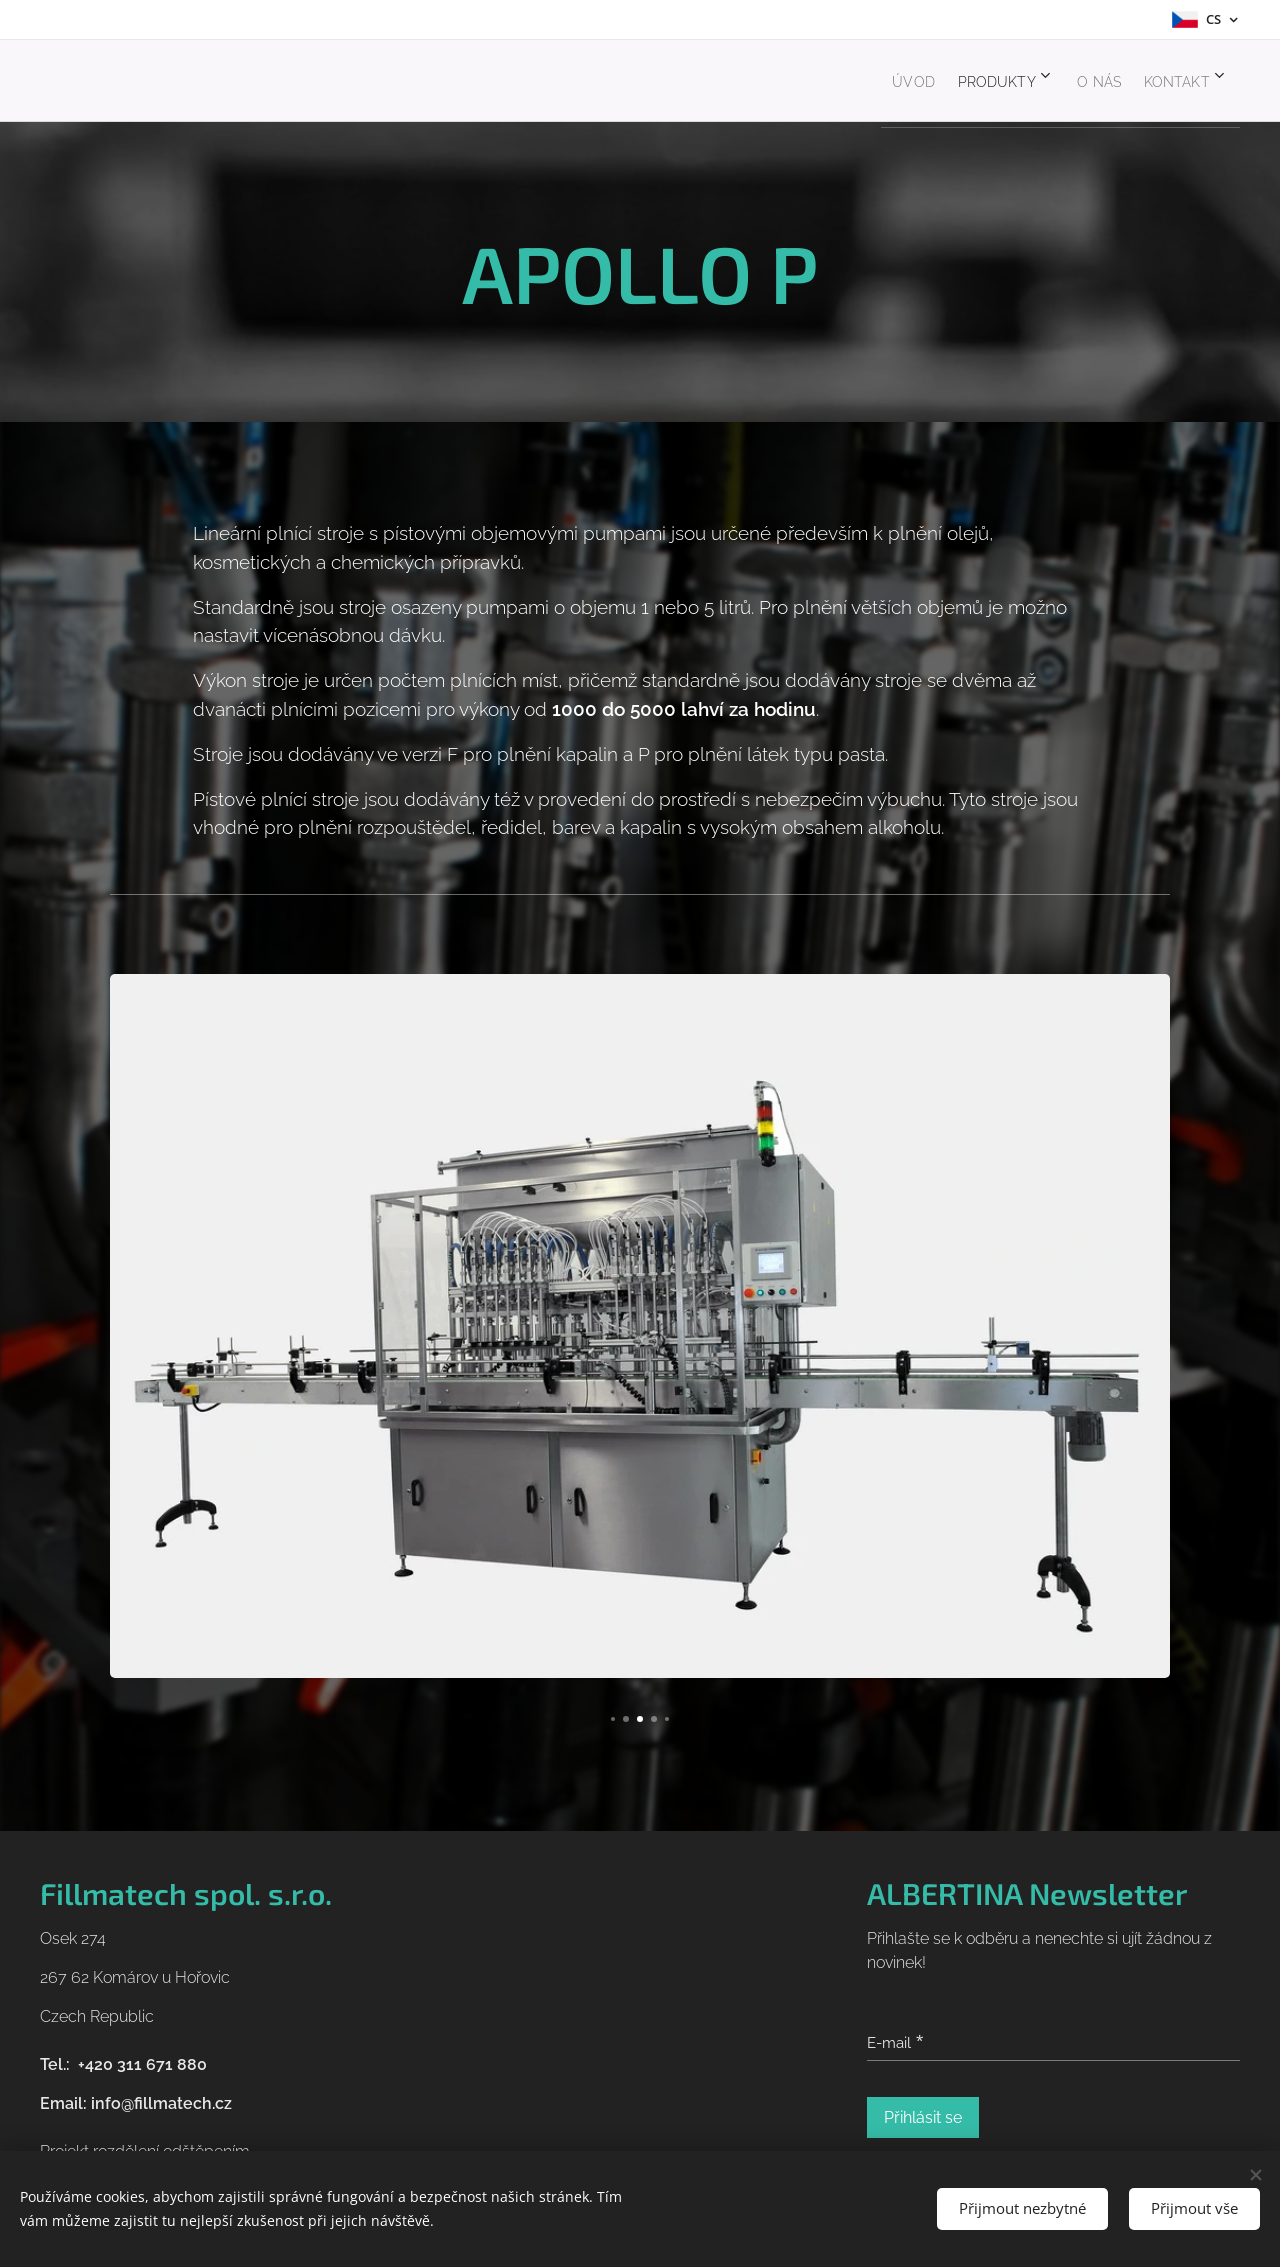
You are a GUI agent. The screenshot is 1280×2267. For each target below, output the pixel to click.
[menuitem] (860, 81)
